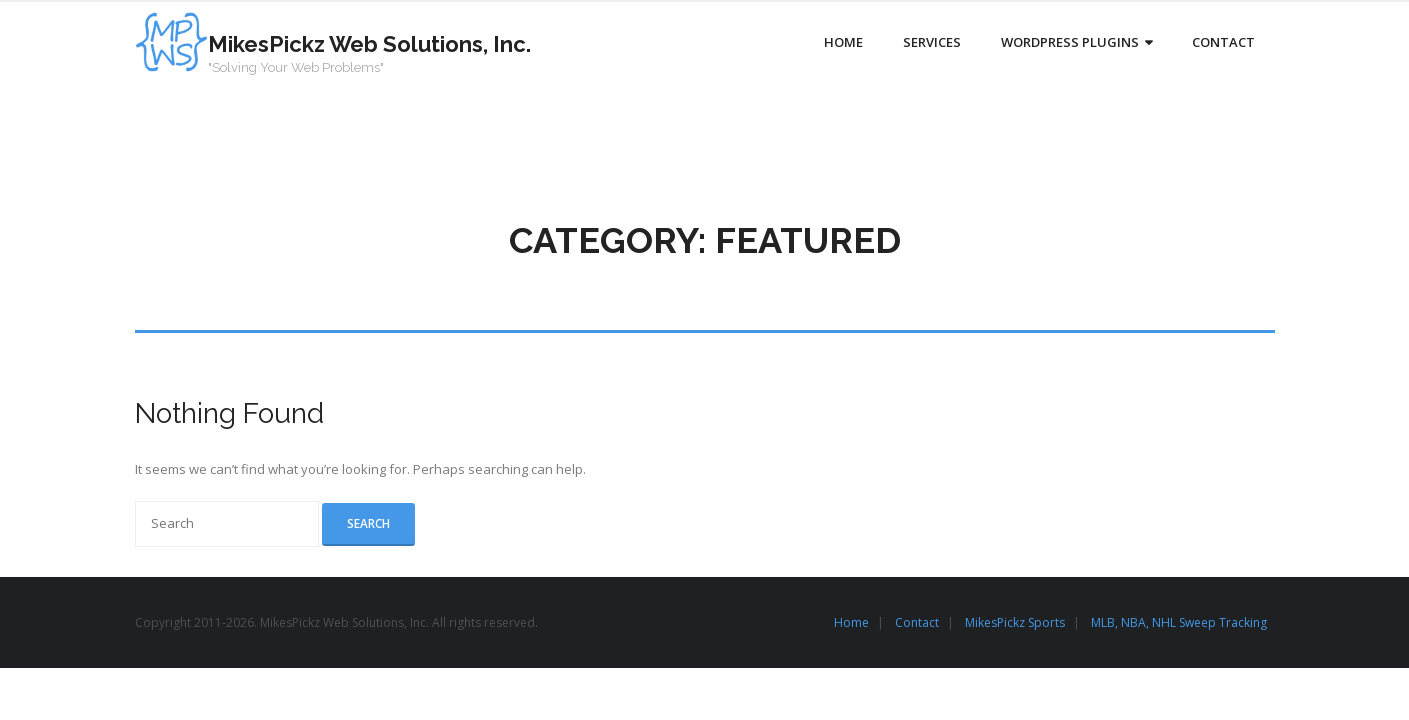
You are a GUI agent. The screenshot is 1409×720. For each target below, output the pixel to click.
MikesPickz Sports (1015, 622)
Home (851, 622)
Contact (917, 622)
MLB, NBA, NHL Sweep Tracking (1179, 622)
